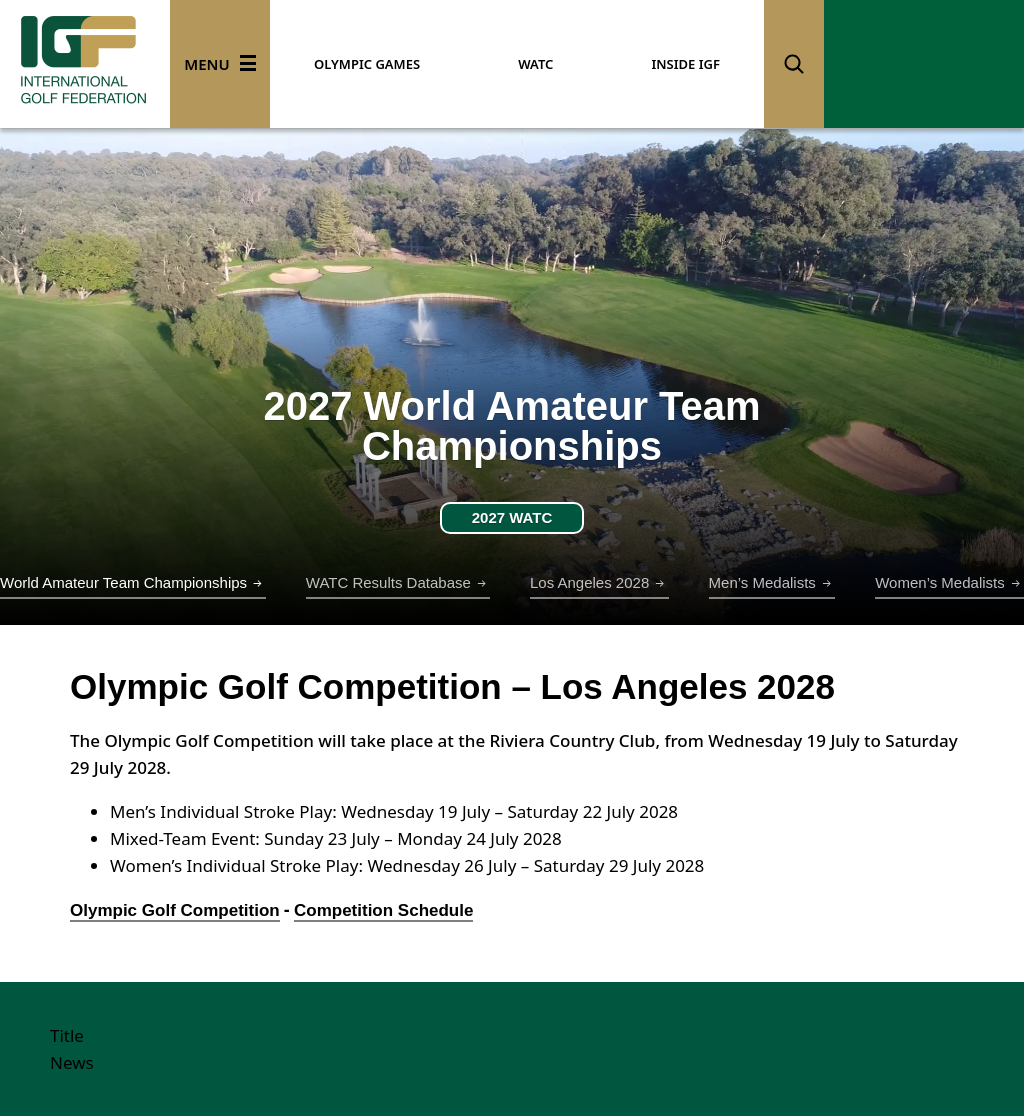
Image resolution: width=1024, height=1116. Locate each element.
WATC (535, 64)
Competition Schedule (383, 910)
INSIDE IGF (685, 64)
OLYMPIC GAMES (367, 64)
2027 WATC (512, 517)
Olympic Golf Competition (175, 910)
